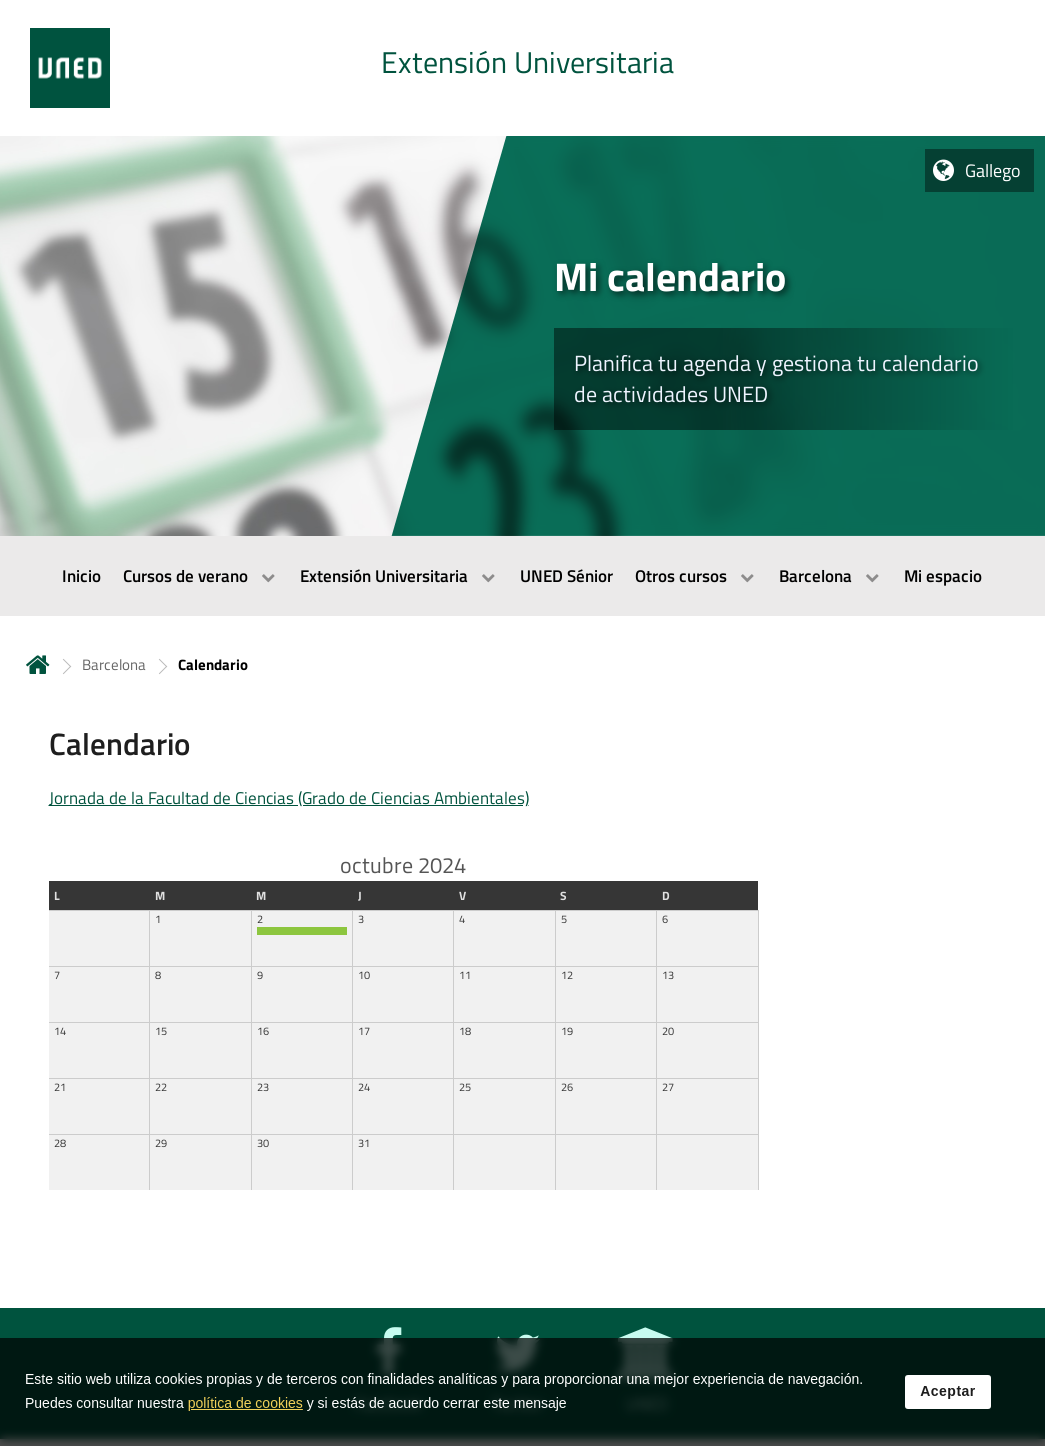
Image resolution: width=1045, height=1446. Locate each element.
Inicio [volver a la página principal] (38, 664)
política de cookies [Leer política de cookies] (245, 1404)
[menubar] (522, 576)
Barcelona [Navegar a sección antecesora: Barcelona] (114, 664)
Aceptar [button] (948, 1392)
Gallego (993, 170)
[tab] (522, 68)
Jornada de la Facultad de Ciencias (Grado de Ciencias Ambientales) (289, 798)
